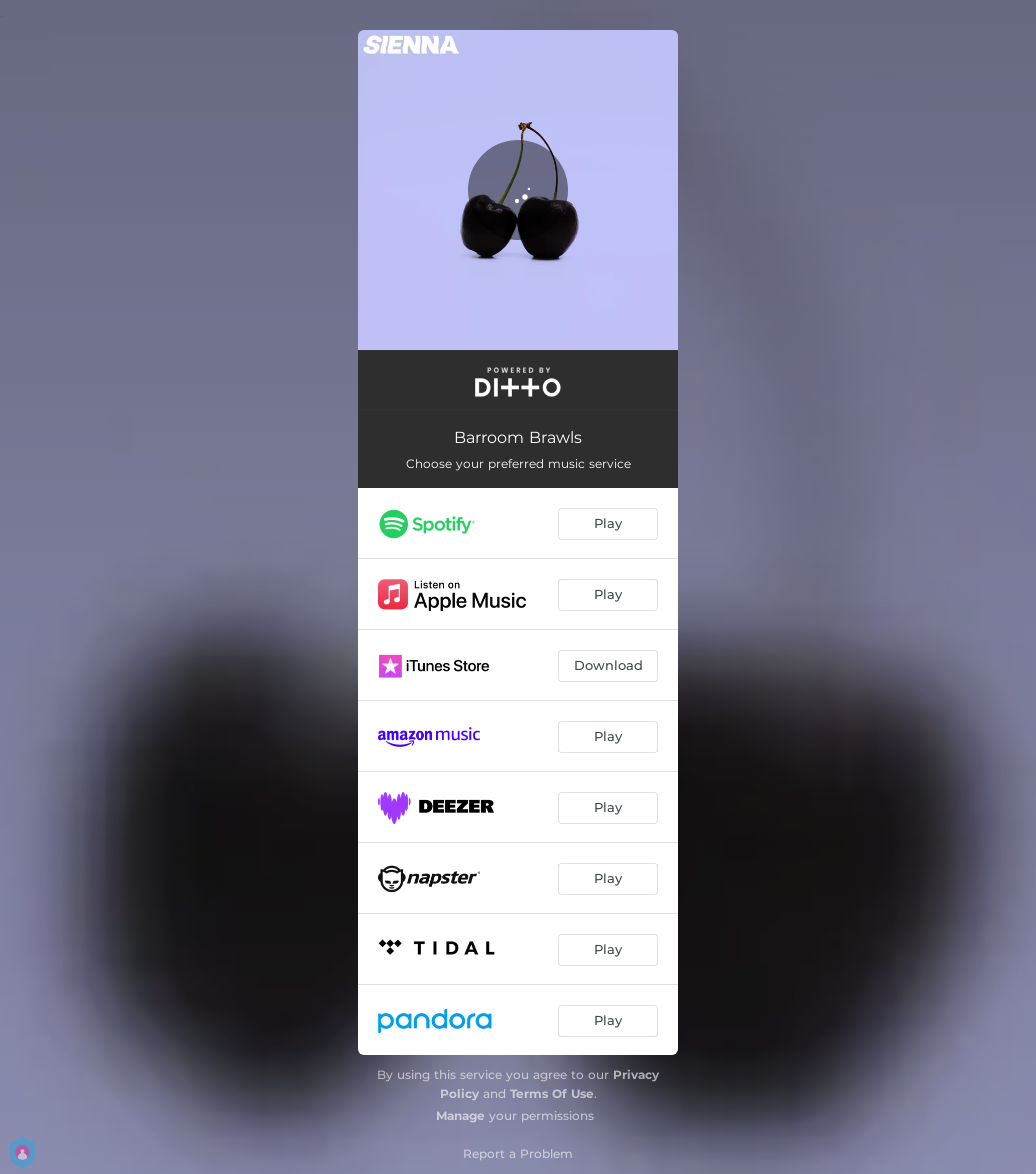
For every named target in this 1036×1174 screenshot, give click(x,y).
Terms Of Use (552, 1093)
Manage (460, 1115)
